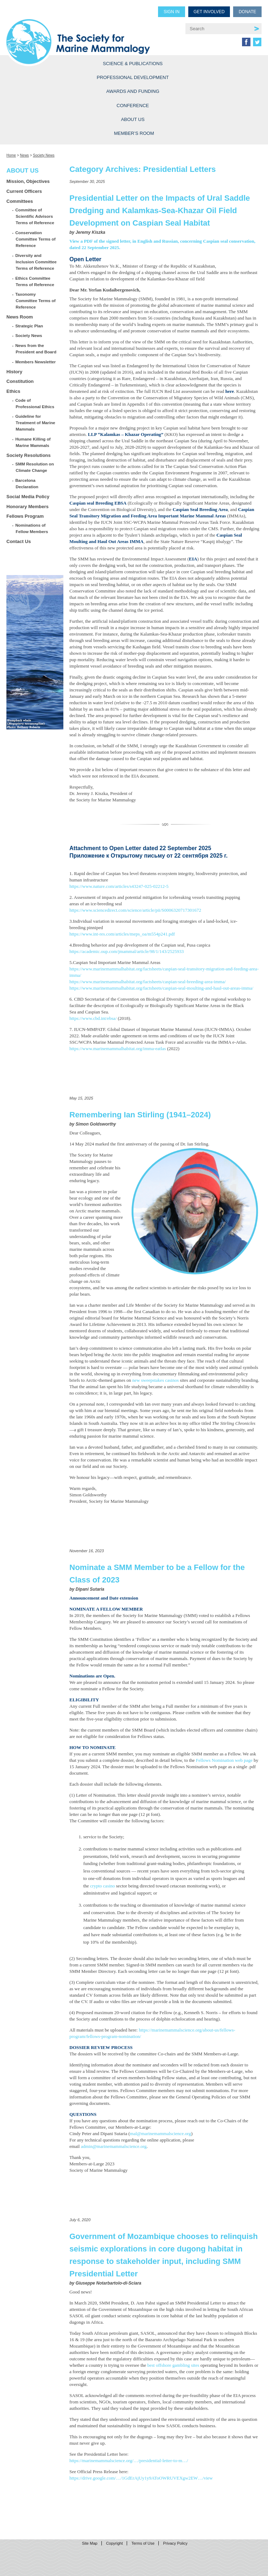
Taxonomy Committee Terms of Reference (36, 300)
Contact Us (18, 541)
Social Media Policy (27, 496)
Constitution (20, 381)
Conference (133, 105)
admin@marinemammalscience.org (114, 2146)
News (24, 155)
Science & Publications (133, 63)
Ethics (13, 391)
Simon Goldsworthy (95, 1124)
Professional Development (133, 77)
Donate (247, 11)
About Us (132, 119)
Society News (44, 155)
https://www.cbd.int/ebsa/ (93, 1018)
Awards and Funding (132, 91)
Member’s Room (134, 133)
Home (11, 155)
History (14, 371)
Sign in (172, 11)
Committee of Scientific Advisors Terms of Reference (35, 216)
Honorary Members (27, 506)
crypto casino (102, 1885)
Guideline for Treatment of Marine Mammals (35, 422)
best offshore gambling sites (173, 2365)
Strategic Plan (29, 325)
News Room (19, 317)
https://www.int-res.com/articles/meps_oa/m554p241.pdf (122, 934)
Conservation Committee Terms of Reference (36, 239)
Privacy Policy (175, 2543)
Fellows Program (25, 516)
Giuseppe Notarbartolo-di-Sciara (108, 2283)
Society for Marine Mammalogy (87, 32)
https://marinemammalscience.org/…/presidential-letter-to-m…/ (128, 2460)
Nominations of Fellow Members (32, 528)
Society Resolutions (28, 455)
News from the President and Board (36, 348)
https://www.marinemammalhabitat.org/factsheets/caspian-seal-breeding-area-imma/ (147, 981)
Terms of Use (142, 2543)
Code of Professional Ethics (35, 403)
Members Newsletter (36, 361)
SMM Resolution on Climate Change (35, 467)
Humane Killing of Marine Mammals (33, 442)
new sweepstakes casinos (155, 1380)
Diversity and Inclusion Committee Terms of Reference (36, 261)
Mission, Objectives (27, 181)
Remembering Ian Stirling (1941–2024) (140, 1114)
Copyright (114, 2543)
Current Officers (24, 191)
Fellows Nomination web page (224, 1760)
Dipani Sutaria (89, 1589)
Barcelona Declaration (27, 483)
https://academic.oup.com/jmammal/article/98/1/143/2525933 (126, 951)
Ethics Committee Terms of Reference (35, 281)
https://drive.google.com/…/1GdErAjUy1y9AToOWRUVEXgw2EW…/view (141, 2478)
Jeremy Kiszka (90, 232)
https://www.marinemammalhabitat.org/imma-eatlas (117, 1048)
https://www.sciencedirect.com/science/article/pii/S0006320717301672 (135, 910)
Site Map (89, 2543)
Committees (19, 201)
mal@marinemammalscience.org (160, 2133)
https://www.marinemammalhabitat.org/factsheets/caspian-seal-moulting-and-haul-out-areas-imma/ (161, 988)
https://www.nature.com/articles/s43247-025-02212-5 (119, 886)
